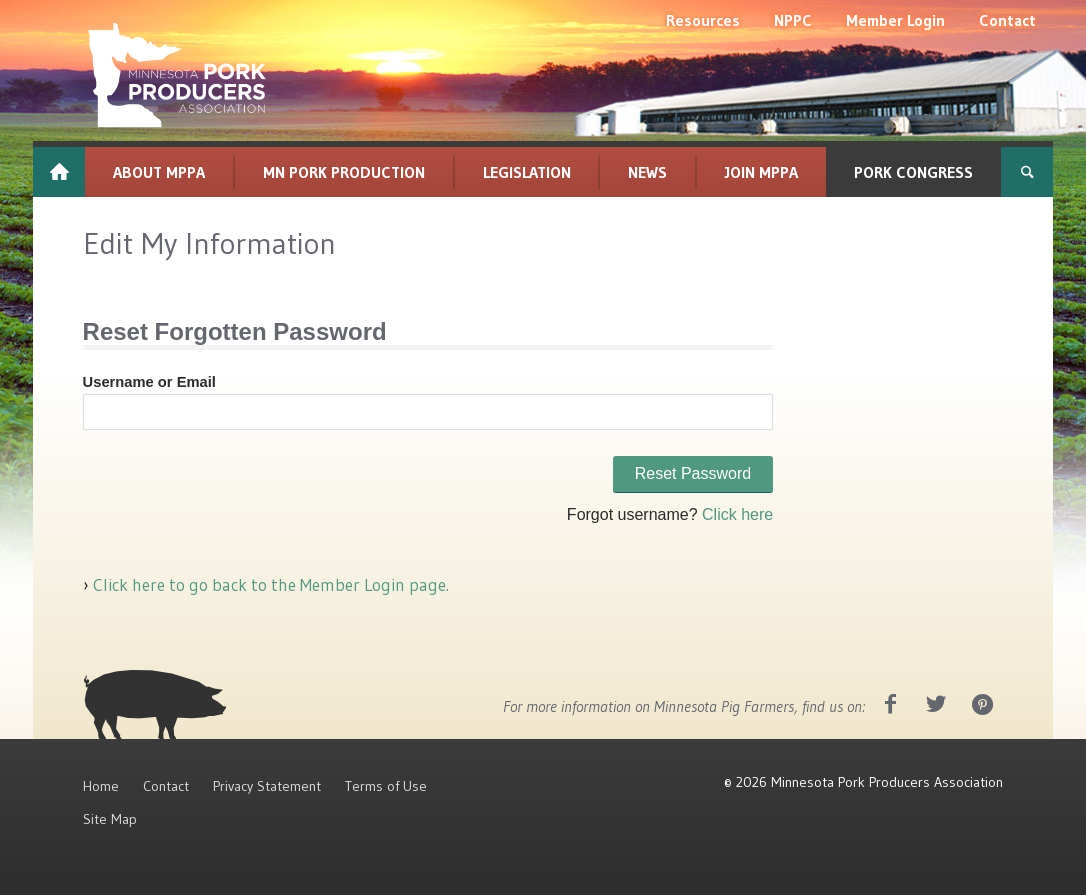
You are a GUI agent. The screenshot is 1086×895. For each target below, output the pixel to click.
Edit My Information (209, 243)
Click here (737, 514)
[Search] (1027, 172)
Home (101, 786)
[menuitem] (703, 20)
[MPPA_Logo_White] (177, 75)
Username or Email (149, 382)
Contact (166, 786)
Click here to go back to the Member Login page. (269, 584)
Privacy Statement (267, 786)
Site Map (110, 819)
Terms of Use (386, 786)
